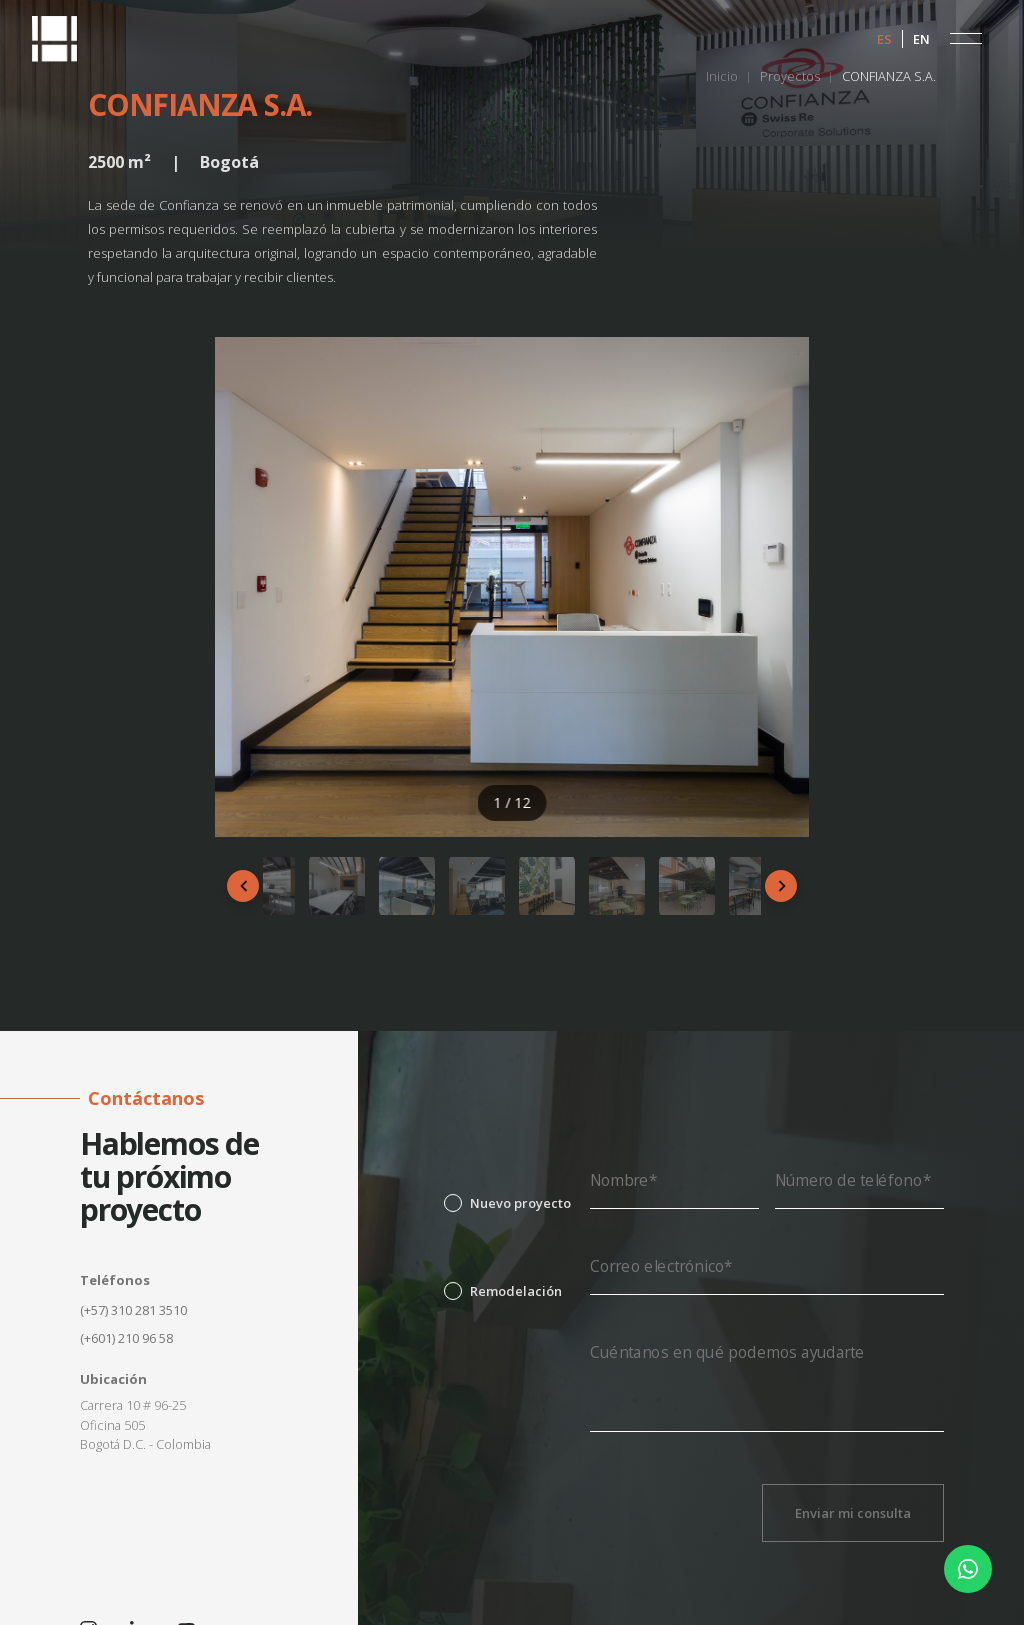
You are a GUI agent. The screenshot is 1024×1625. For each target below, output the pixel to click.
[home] (54, 39)
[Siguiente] (781, 886)
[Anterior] (243, 886)
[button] (966, 38)
